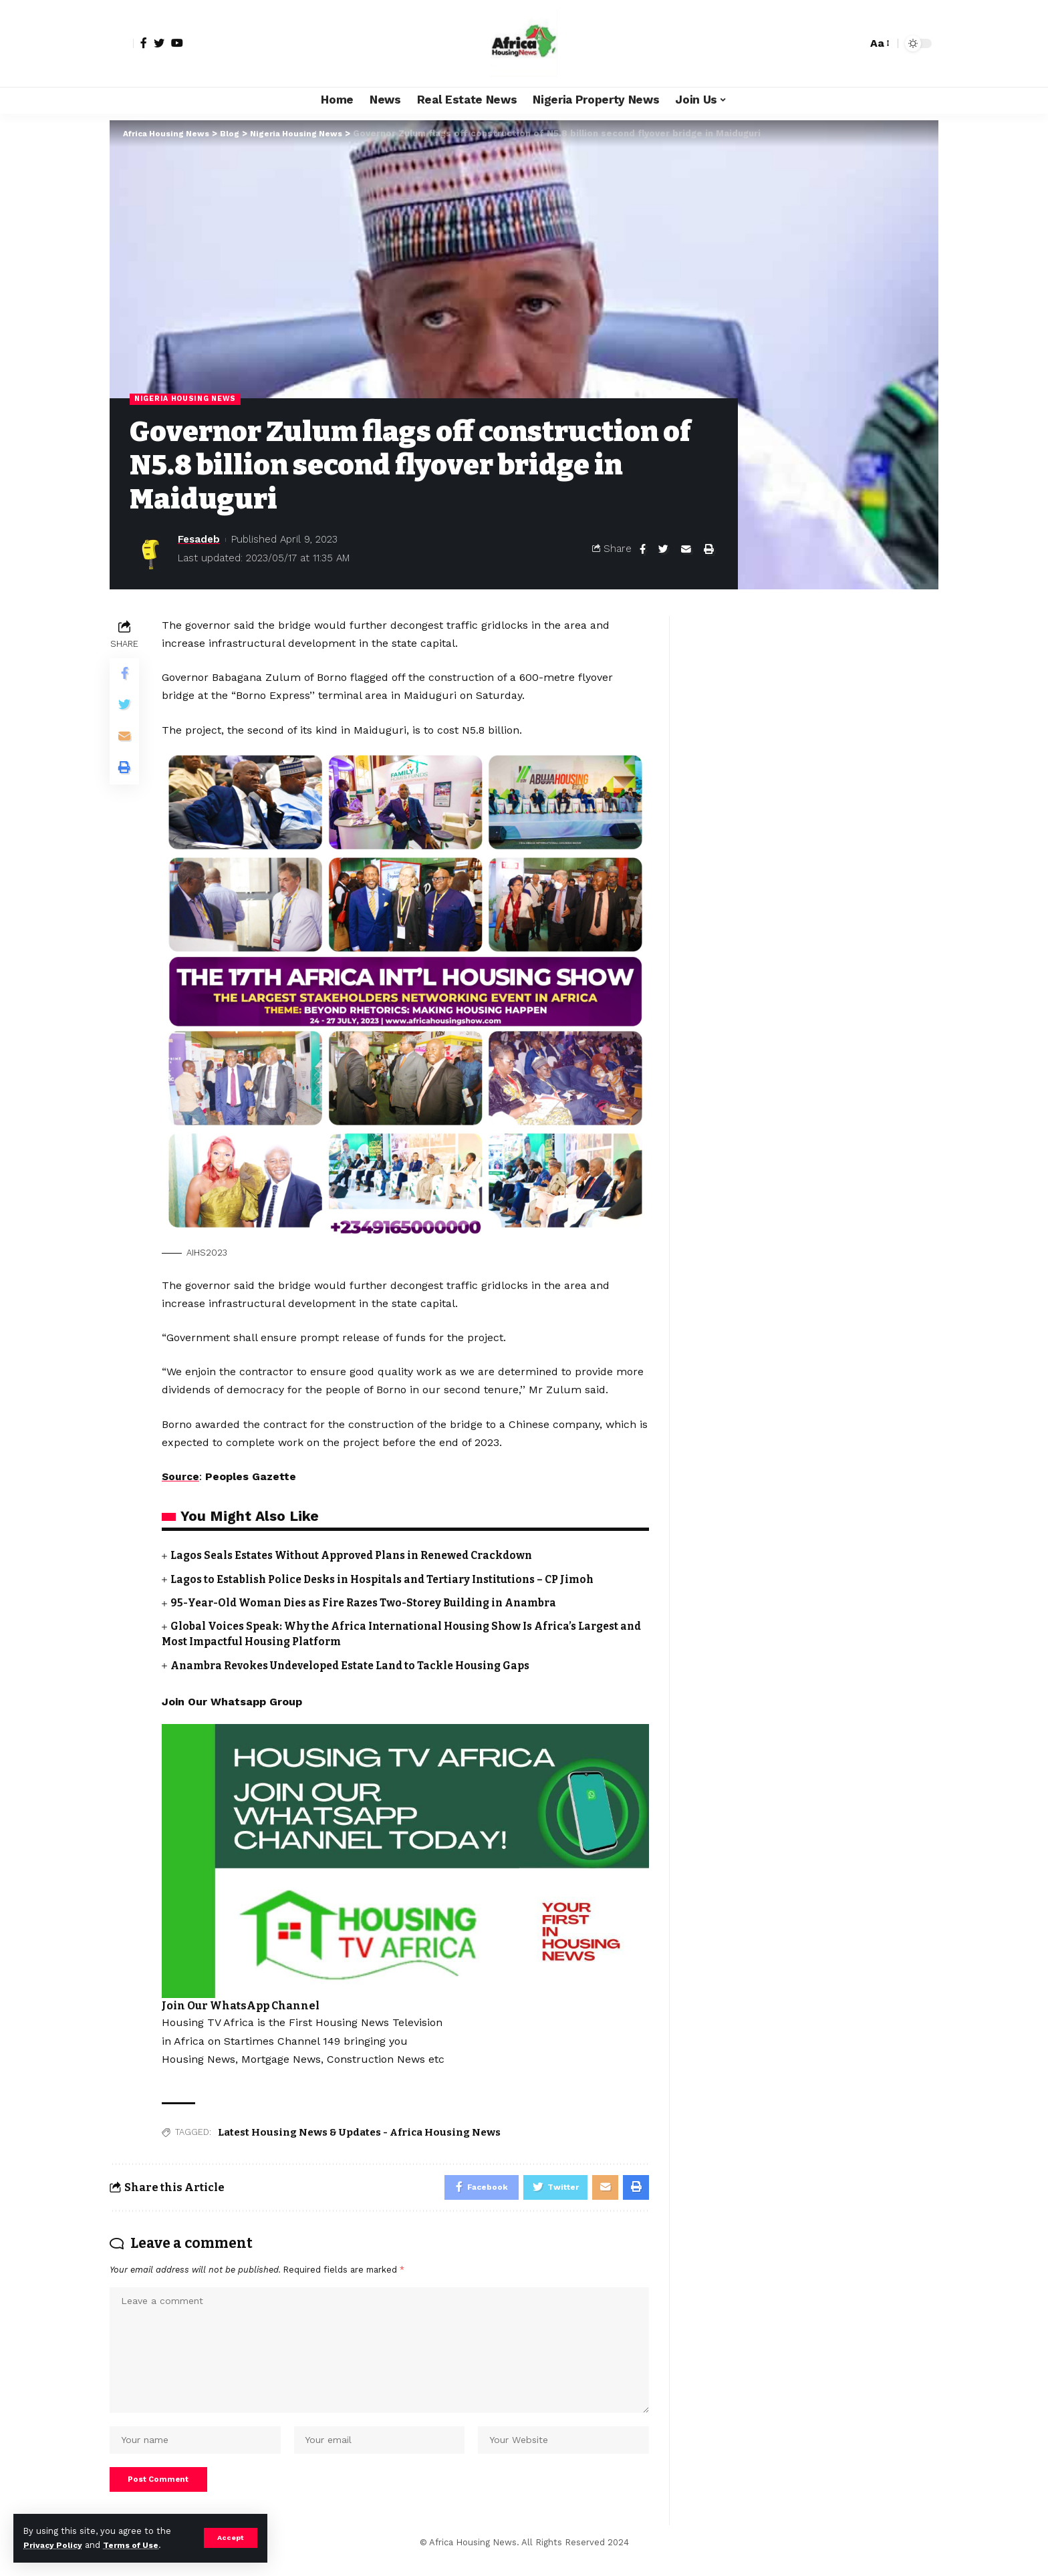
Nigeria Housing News (188, 399)
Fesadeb (199, 540)
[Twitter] (159, 42)
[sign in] (121, 43)
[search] (853, 43)
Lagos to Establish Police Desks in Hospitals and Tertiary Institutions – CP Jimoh (392, 1579)
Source (181, 1477)
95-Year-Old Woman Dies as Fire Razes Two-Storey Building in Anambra (371, 1602)
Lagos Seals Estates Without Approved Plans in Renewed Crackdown (359, 1556)
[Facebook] (143, 42)
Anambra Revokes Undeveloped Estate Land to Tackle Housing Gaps (358, 1665)
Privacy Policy (54, 2545)
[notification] (833, 43)
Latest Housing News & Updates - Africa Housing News (359, 2132)
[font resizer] (879, 43)
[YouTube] (177, 42)
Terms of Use (137, 2545)
